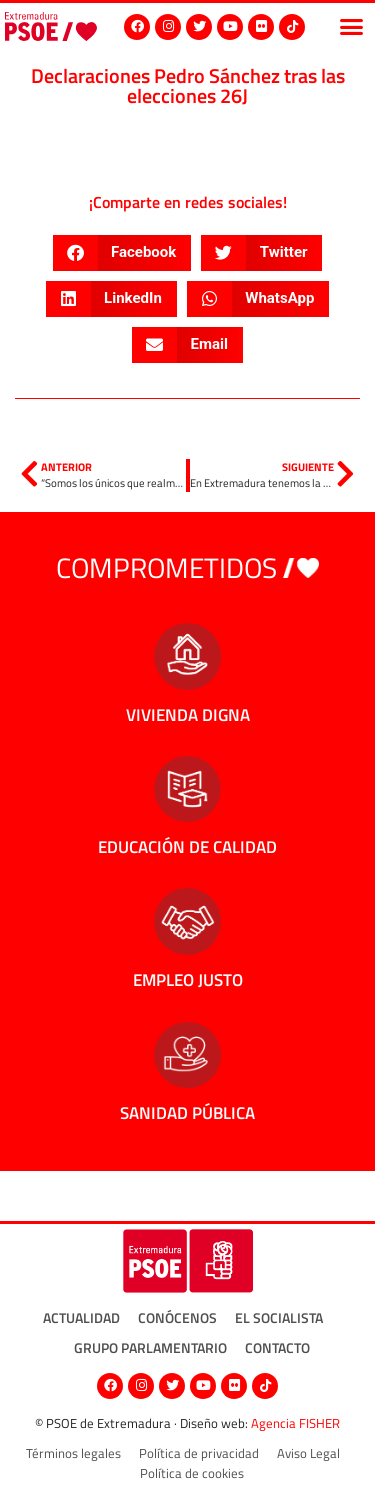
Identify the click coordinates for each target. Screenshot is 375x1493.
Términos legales (73, 1453)
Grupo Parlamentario (150, 1347)
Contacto (277, 1347)
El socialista (279, 1317)
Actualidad (81, 1317)
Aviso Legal (308, 1453)
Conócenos (177, 1317)
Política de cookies (192, 1473)
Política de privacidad (199, 1453)
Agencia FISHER (295, 1423)
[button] (352, 27)
